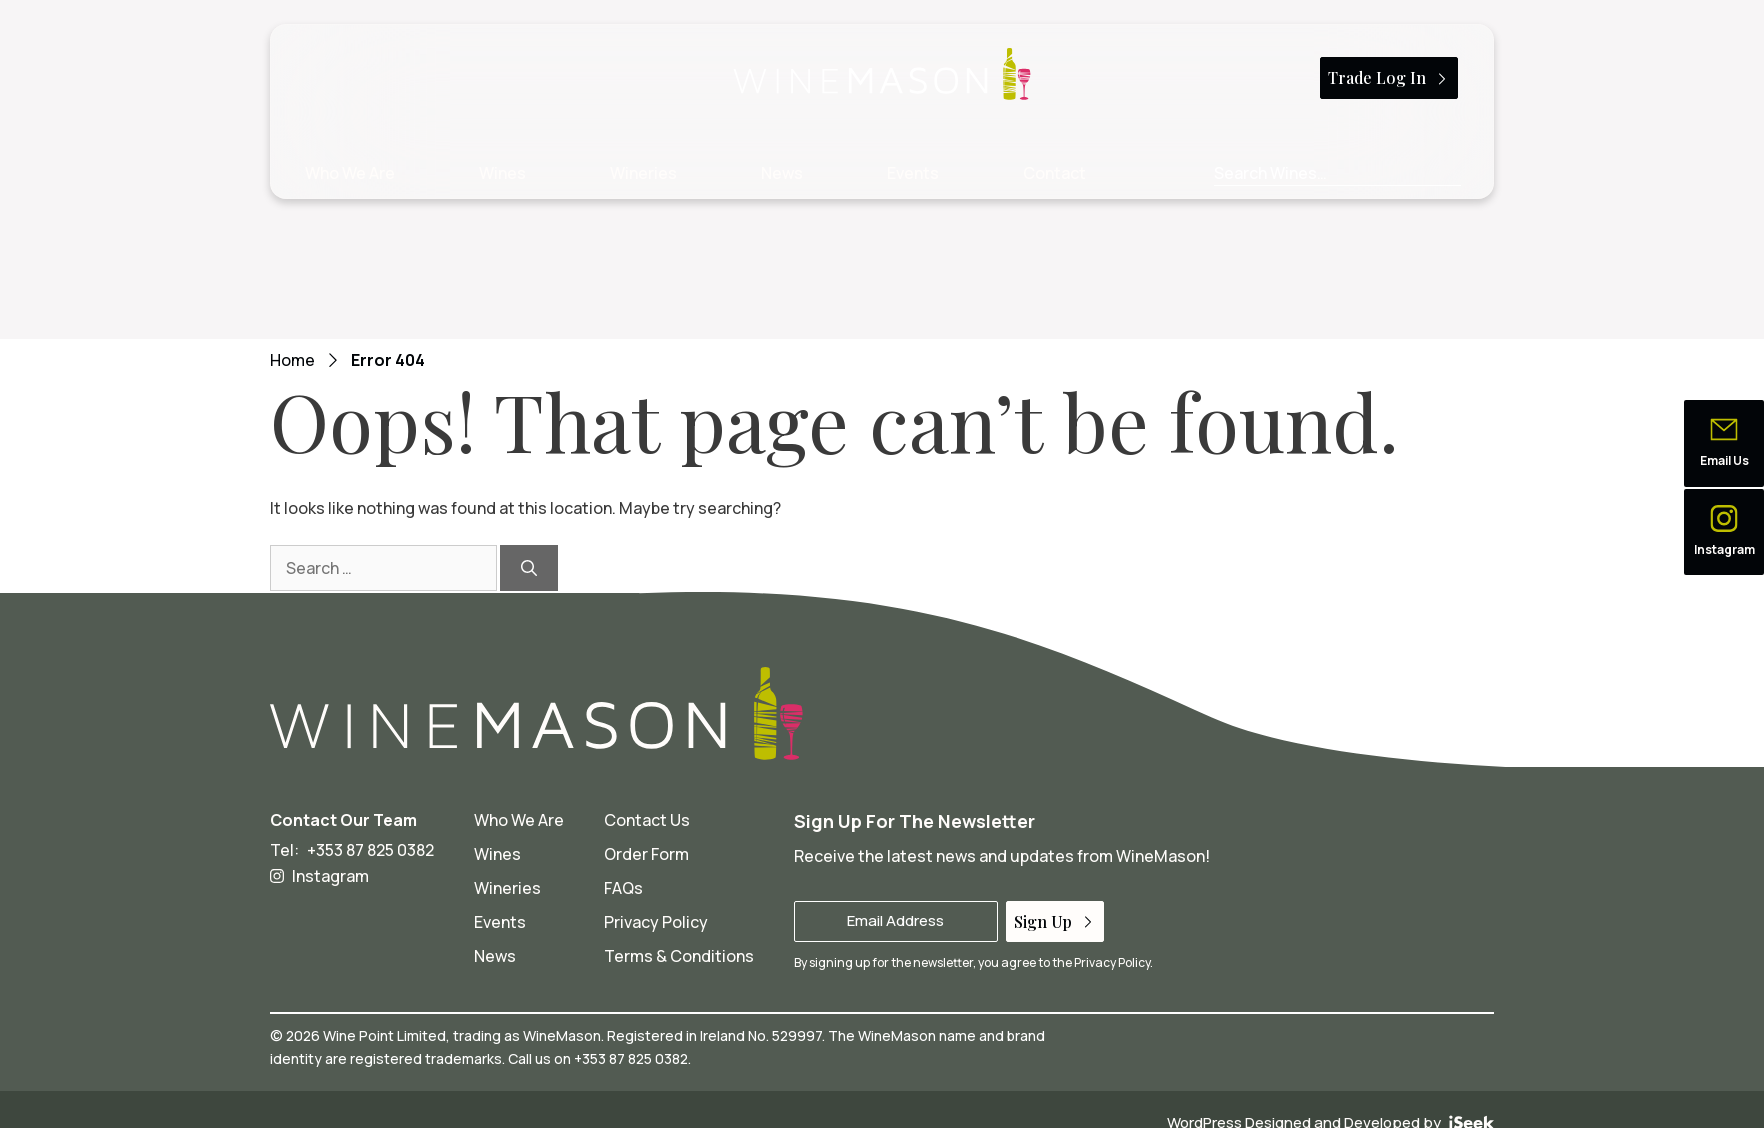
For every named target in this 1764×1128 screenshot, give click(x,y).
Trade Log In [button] (1389, 77)
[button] (1724, 443)
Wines (502, 173)
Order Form (646, 854)
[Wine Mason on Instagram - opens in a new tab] (352, 876)
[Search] (529, 568)
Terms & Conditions (679, 956)
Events (913, 173)
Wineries (643, 173)
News (782, 173)
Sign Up (1055, 921)
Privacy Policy (656, 922)
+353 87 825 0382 (370, 850)
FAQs (623, 888)
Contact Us (647, 820)
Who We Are (350, 173)
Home (292, 360)
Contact (1054, 173)
